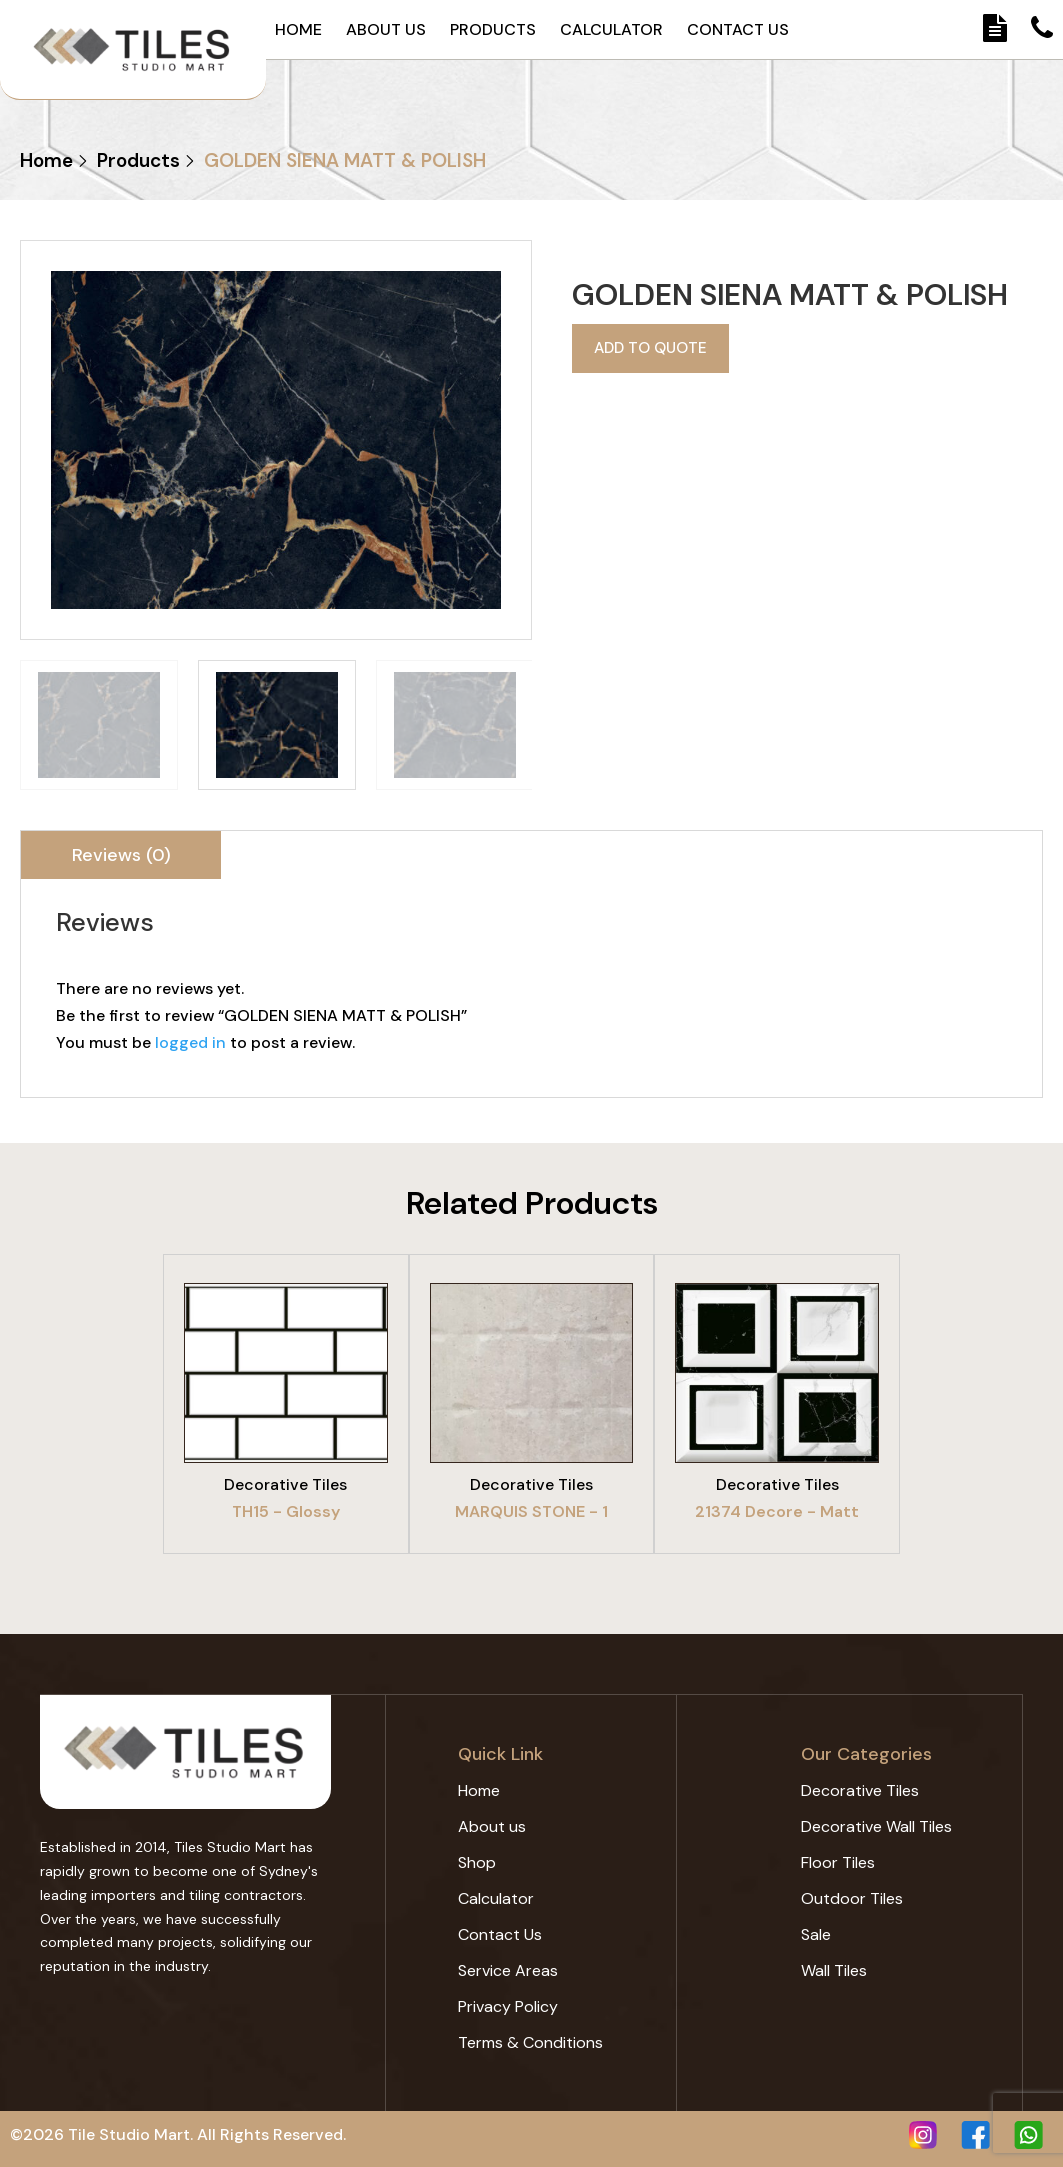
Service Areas (508, 1970)
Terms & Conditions (530, 2042)
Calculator (611, 30)
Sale (816, 1934)
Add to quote (646, 346)
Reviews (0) (121, 855)
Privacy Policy (508, 2006)
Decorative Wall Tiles (876, 1826)
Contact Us (738, 30)
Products (493, 30)
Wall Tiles (834, 1970)
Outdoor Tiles (852, 1898)
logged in (190, 1042)
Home (298, 30)
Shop (477, 1862)
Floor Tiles (838, 1862)
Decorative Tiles (860, 1790)
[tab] (121, 855)
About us (386, 30)
